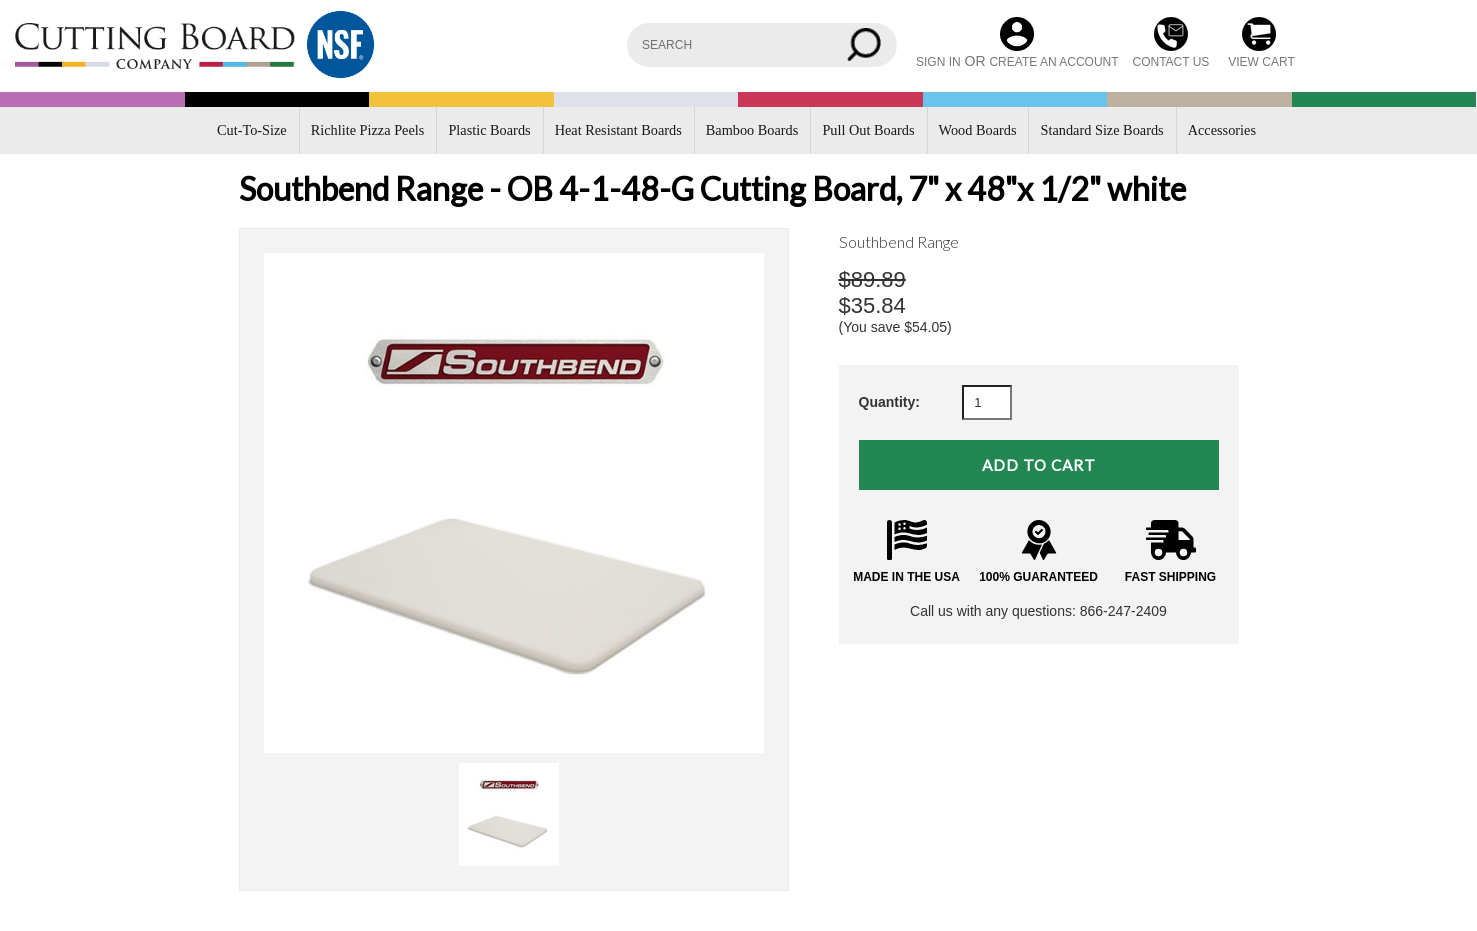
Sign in (938, 62)
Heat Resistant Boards (618, 130)
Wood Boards (978, 130)
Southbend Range (899, 241)
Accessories (1222, 130)
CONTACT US (1170, 62)
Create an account (1053, 62)
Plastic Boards (489, 130)
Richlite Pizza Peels (368, 130)
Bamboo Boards (752, 130)
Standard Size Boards (1102, 130)
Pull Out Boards (868, 130)
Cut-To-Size (252, 130)
